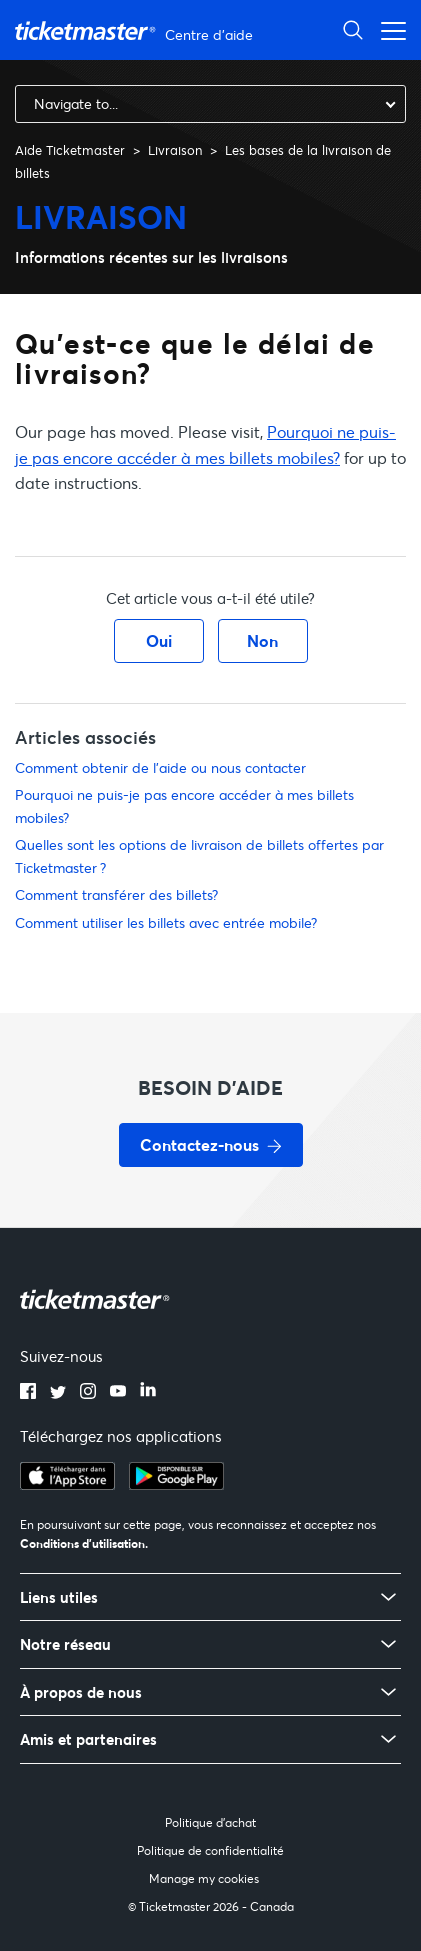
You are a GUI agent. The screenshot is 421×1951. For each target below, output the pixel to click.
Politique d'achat (210, 1822)
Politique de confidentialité (210, 1850)
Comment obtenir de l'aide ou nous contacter (160, 767)
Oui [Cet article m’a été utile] (159, 640)
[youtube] (118, 1393)
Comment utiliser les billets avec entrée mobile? (166, 922)
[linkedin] (148, 1393)
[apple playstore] (67, 1484)
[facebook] (28, 1393)
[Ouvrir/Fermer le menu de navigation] (388, 29)
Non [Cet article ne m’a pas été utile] (262, 640)
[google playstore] (176, 1484)
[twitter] (58, 1393)
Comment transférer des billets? (116, 894)
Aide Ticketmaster (70, 150)
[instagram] (88, 1393)
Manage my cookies (204, 1878)
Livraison (175, 150)
